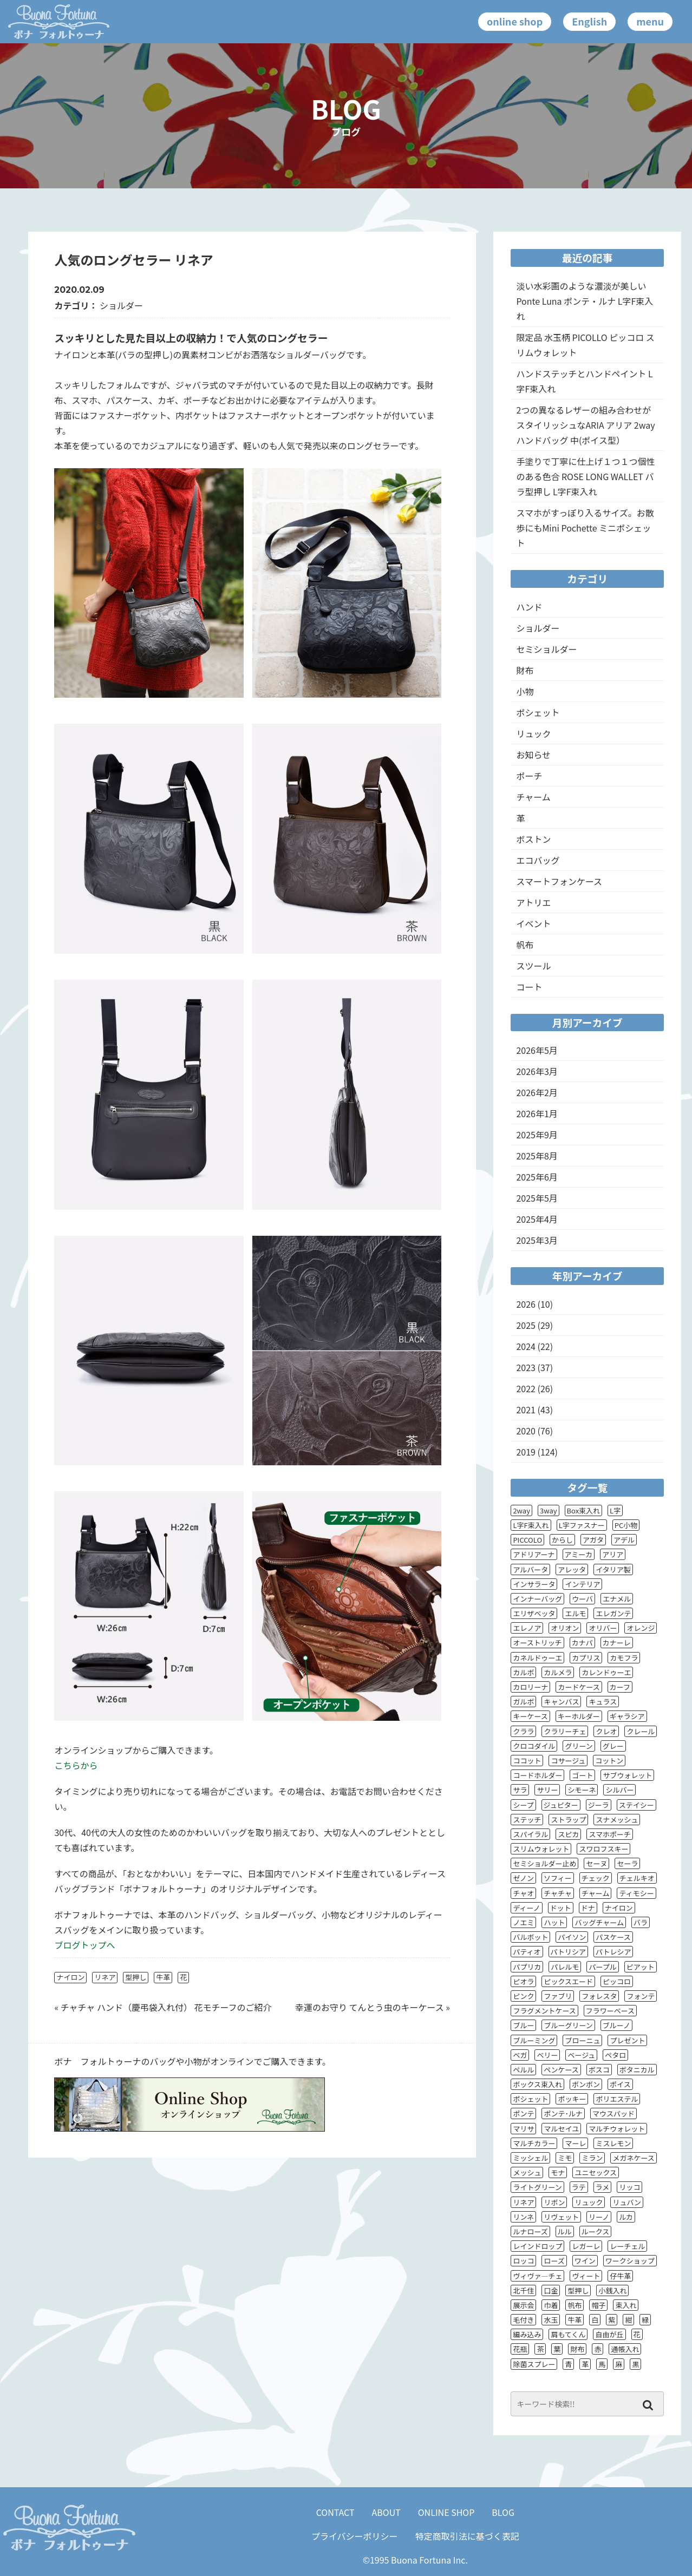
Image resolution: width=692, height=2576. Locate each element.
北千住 (523, 2290)
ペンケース (561, 2069)
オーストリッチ (537, 1642)
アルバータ (530, 1569)
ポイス (620, 2084)
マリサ (523, 2128)
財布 (524, 670)
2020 (526, 1430)
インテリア (582, 1584)
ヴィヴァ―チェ (537, 2276)
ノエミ (523, 1922)
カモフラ (624, 1658)
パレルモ (565, 1967)
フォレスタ (599, 1996)
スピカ (568, 1834)
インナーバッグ (537, 1599)
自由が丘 (609, 2334)
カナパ (582, 1642)
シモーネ (581, 1790)
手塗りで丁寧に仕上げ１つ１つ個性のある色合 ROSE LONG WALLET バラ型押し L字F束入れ (585, 476)
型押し (135, 1977)
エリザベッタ (534, 1613)
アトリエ (533, 902)
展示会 (523, 2305)
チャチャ (558, 1893)
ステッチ (527, 1819)
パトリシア (568, 1951)
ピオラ (523, 1981)
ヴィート (586, 2276)
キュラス (603, 1701)
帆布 (524, 944)
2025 (526, 1325)
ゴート (582, 1775)
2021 (526, 1409)
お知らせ (533, 754)
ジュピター (561, 1805)
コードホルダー (537, 1775)
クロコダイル (534, 1746)
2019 (526, 1451)
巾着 (551, 2305)
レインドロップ (537, 2246)
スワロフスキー (603, 1849)
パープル (602, 1967)
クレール (640, 1731)
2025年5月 (536, 1197)
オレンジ (640, 1628)
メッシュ (527, 2172)
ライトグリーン (537, 2187)
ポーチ (529, 775)
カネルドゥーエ (537, 1658)
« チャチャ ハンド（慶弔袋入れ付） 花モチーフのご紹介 (162, 2007)
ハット (554, 1922)
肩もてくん (568, 2334)
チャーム (533, 796)
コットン (609, 1760)
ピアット (640, 1967)
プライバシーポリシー (354, 2535)
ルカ (626, 2217)
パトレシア (613, 1951)
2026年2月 (536, 1092)
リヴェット (561, 2217)
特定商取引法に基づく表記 (467, 2535)
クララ (523, 1731)
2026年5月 (536, 1050)
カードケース (578, 1687)
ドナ (588, 1908)
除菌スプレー (534, 2364)
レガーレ (586, 2246)
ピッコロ (617, 1981)
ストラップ (568, 1819)
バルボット (530, 1937)
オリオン (565, 1628)
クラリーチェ (565, 1731)
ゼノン (523, 1878)
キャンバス (561, 1701)
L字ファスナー (582, 1525)
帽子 (598, 2305)
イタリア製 (613, 1569)
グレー (613, 1746)
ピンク (523, 1996)
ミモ (565, 2158)
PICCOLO (527, 1540)
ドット (560, 1908)
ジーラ (598, 1805)
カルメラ (558, 1672)
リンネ (523, 2217)
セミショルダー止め (544, 1863)
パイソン (572, 1937)
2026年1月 (536, 1113)
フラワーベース (610, 2010)
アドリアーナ (533, 1554)
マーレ (575, 2143)
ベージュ (581, 2055)
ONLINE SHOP (446, 2512)
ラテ (579, 2187)
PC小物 (626, 1525)
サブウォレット (627, 1775)
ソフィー (558, 1878)
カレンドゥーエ (606, 1672)
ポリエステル (617, 2099)
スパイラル (530, 1834)
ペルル (523, 2069)
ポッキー (572, 2099)
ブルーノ (616, 2025)
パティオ (526, 1951)
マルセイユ (561, 2128)
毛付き (523, 2320)
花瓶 (520, 2349)
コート (529, 986)
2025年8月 (536, 1155)
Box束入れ (583, 1510)
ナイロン (70, 1977)
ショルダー (121, 305)
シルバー (619, 1790)
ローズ (554, 2261)
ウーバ (582, 1599)
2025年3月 (536, 1240)
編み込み (527, 2334)
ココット (527, 1760)
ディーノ (526, 1908)
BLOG (503, 2512)
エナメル (617, 1599)
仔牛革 (620, 2276)
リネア (104, 1977)
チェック (596, 1878)
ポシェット (537, 712)
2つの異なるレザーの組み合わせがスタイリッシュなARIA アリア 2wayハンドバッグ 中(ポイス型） (585, 425)
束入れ (625, 2305)
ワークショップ (630, 2261)
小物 (524, 691)
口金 (551, 2290)
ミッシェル (530, 2158)
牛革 (163, 1977)
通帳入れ (625, 2349)
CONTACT (335, 2512)
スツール (533, 965)
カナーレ (617, 1642)
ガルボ (523, 1701)
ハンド (529, 606)
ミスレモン (613, 2143)
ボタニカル (637, 2069)
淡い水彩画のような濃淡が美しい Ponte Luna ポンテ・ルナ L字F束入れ (584, 301)
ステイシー (636, 1805)
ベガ (520, 2055)
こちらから (75, 1765)
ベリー (547, 2055)
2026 (526, 1303)
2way (521, 1510)
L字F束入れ (531, 1525)
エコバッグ (537, 860)
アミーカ (579, 1554)
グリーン (578, 1746)
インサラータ (534, 1584)
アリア (612, 1554)
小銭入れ (612, 2290)
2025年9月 (536, 1134)
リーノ (599, 2217)
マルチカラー (534, 2143)
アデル (624, 1540)
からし (562, 1540)
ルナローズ (530, 2231)
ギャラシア (627, 1716)
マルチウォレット (617, 2128)
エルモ (575, 1613)
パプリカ (527, 1967)
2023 (526, 1367)
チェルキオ (637, 1878)
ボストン (533, 839)
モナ (558, 2172)
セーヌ (596, 1863)
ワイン (585, 2261)
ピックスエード (568, 1981)
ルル (565, 2231)
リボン (554, 2202)
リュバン (626, 2202)
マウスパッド (613, 2113)
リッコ (629, 2187)
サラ (520, 1790)
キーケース (530, 1716)
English (589, 21)
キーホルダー (579, 1716)
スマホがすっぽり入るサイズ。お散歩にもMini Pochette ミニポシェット (585, 527)
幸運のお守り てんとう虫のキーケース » (372, 2007)
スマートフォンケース (559, 881)
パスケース (613, 1937)
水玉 (551, 2320)
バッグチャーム (599, 1922)
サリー (547, 1790)
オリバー (603, 1628)
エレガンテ (613, 1613)
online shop (515, 21)
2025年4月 (536, 1218)
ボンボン (586, 2084)
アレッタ (572, 1569)
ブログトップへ (84, 1944)
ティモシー (636, 1893)
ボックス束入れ (537, 2084)
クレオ (606, 1731)
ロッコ (523, 2261)
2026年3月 (536, 1071)
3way (548, 1510)
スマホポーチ (610, 1834)
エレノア (527, 1628)
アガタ (593, 1540)
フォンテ (640, 1996)
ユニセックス (596, 2172)
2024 (526, 1346)
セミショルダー (546, 649)
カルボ (523, 1672)
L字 (615, 1510)
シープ (523, 1805)
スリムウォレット (541, 1849)
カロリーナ (530, 1687)
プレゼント (627, 2040)
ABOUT (386, 2512)
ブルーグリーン (568, 2025)
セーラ (627, 1863)
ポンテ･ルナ (563, 2113)
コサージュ (568, 1760)
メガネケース (633, 2158)
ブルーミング (534, 2040)
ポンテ (523, 2113)
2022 (526, 1388)
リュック (533, 733)
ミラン (592, 2158)
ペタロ (615, 2055)
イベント (533, 923)
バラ (641, 1922)
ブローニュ (582, 2040)
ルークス (596, 2231)
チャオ (523, 1893)
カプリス (586, 1658)
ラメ (603, 2187)
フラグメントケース (544, 2010)
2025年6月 (536, 1176)
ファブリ (558, 1996)
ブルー (523, 2025)
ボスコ (599, 2069)
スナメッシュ (617, 1819)
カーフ (620, 1687)
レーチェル (627, 2246)
